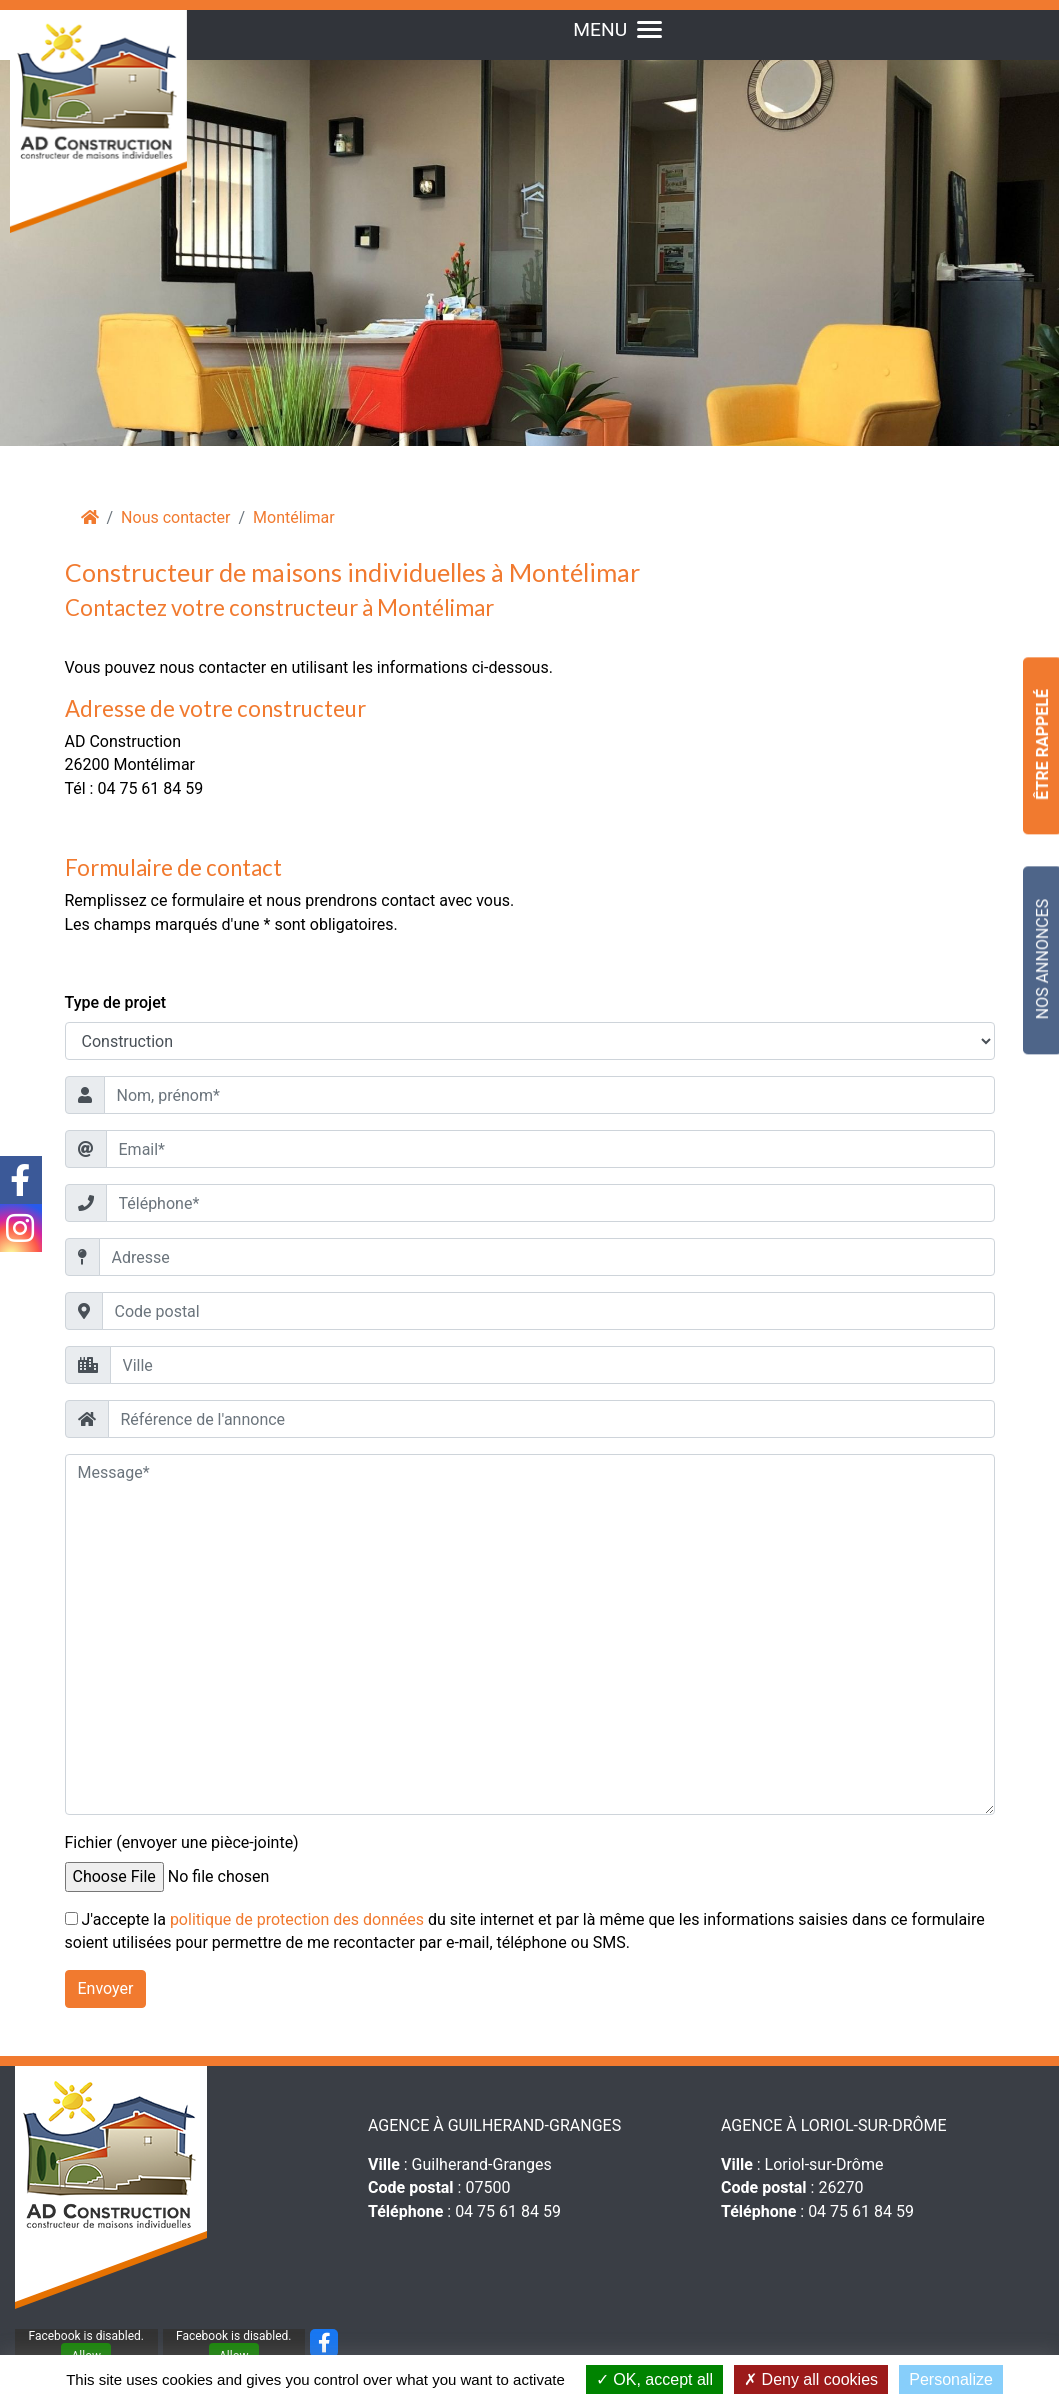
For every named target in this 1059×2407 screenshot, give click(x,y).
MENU (617, 29)
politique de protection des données (297, 1919)
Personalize (951, 2379)
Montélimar (294, 517)
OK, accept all (654, 2379)
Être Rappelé (1042, 744)
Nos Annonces (1042, 959)
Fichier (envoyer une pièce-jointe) (182, 1842)
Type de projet (116, 1002)
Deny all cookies (811, 2379)
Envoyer (106, 1988)
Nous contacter (175, 517)
